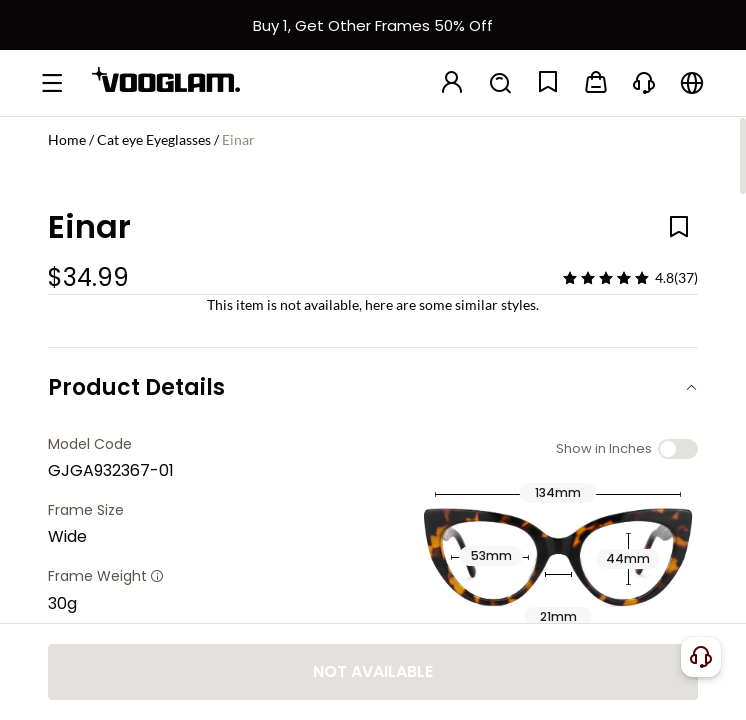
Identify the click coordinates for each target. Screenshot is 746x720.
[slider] (606, 278)
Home (67, 139)
